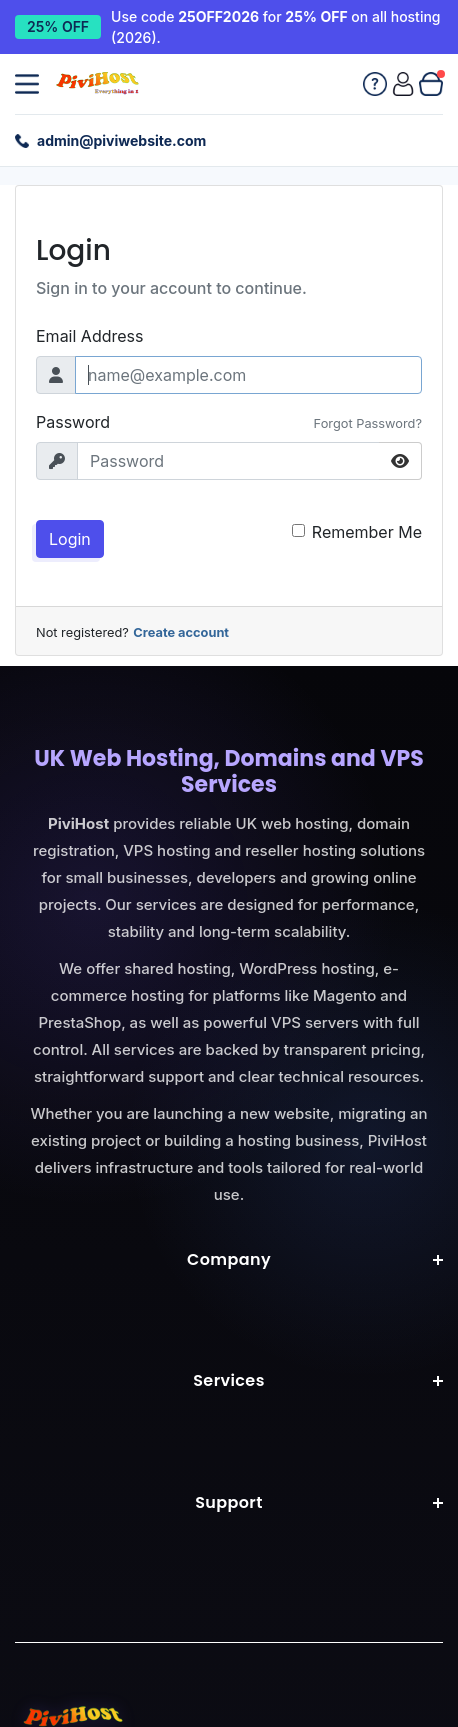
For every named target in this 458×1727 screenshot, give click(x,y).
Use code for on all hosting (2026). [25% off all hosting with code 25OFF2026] (275, 27)
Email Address (89, 336)
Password (73, 422)
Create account (181, 632)
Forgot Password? (368, 423)
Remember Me (367, 532)
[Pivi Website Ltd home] (99, 84)
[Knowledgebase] (375, 84)
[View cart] (431, 84)
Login (70, 539)
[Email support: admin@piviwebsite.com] (110, 140)
